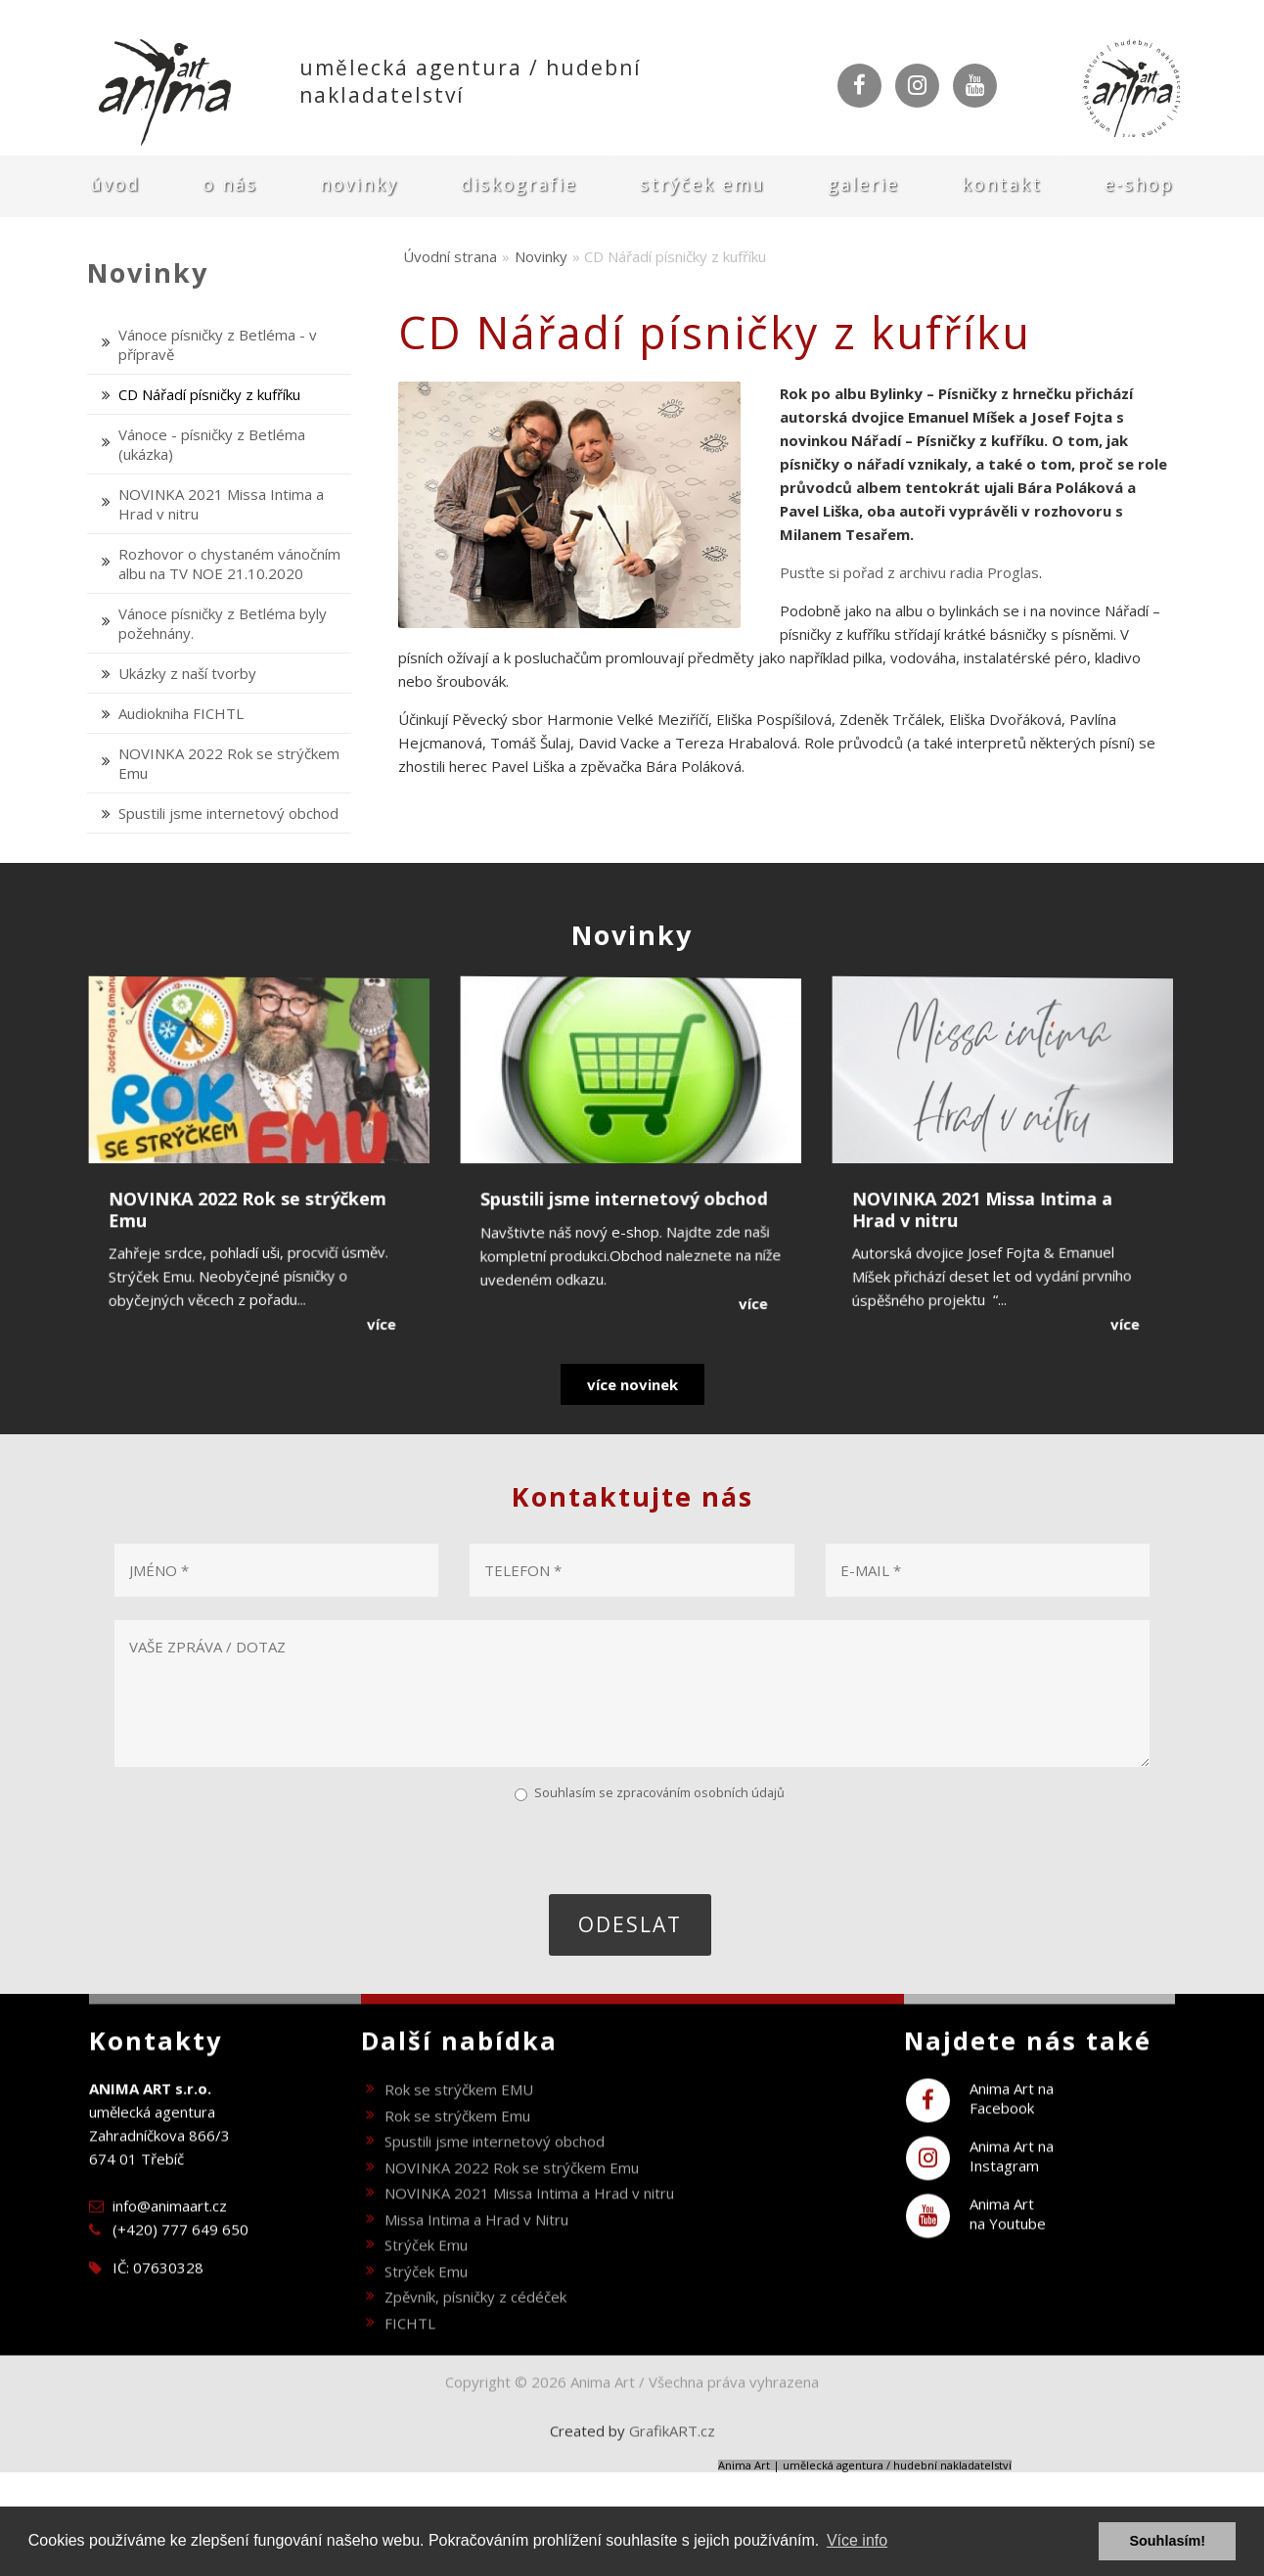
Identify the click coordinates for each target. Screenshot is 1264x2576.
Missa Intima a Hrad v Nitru (476, 2253)
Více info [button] (857, 2540)
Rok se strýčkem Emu (457, 2149)
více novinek (632, 1384)
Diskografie (519, 184)
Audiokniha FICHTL (181, 713)
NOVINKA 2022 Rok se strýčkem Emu (511, 2201)
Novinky (359, 184)
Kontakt (1002, 184)
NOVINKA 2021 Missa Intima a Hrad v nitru (529, 2227)
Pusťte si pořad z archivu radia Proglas (909, 572)
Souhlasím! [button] (1167, 2541)
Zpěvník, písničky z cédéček (475, 2330)
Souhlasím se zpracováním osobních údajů (659, 1792)
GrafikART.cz (672, 2464)
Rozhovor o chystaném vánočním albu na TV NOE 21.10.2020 (229, 563)
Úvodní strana (450, 256)
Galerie (863, 184)
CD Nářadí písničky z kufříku (209, 394)
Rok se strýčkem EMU (458, 2123)
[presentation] (261, 1846)
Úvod (115, 184)
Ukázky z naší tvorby (187, 673)
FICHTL (409, 2357)
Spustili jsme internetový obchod (228, 813)
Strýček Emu (702, 184)
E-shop (1139, 184)
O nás (230, 184)
